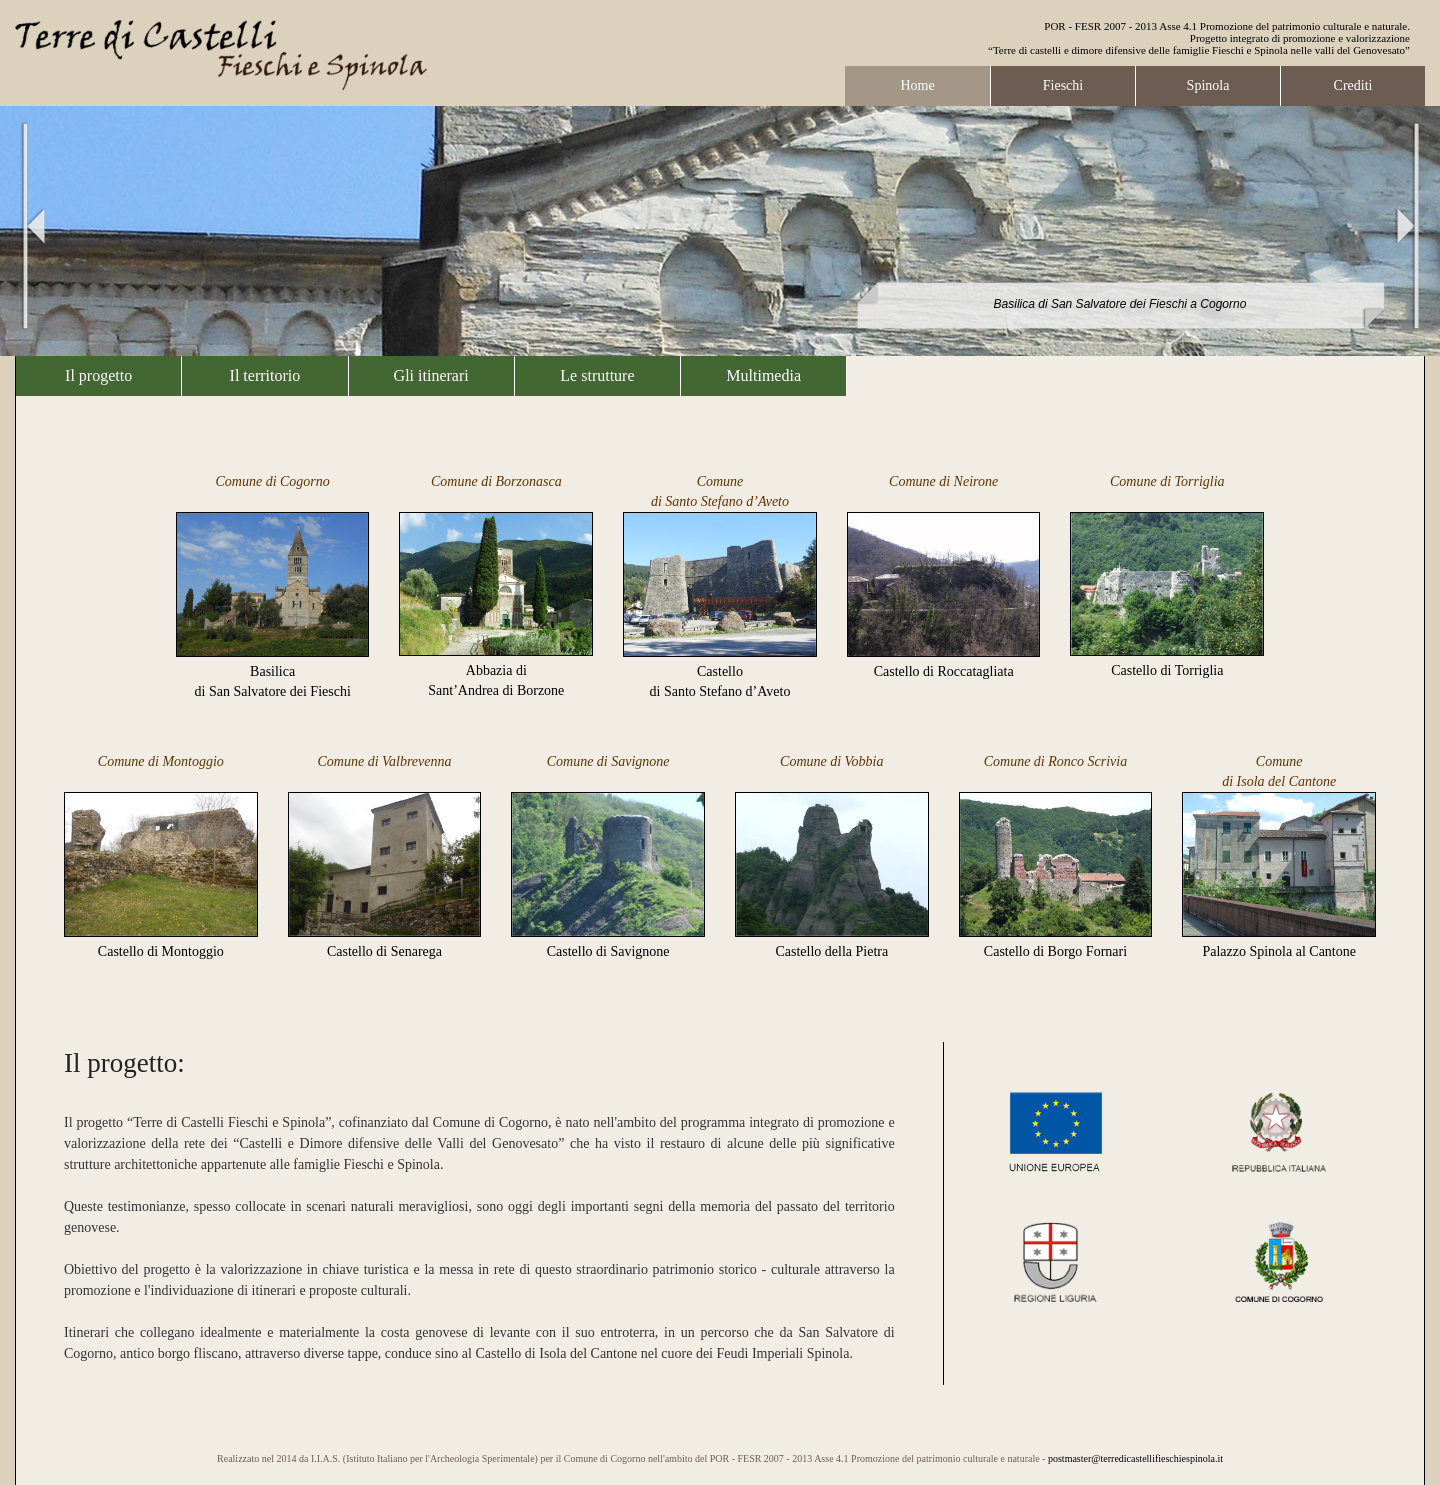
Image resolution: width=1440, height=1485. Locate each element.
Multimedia (763, 375)
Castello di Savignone (608, 951)
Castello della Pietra (831, 951)
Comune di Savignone (608, 761)
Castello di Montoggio (161, 951)
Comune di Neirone (943, 481)
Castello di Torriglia (1167, 670)
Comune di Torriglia (1167, 481)
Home (917, 85)
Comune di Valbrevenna (384, 761)
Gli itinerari (431, 375)
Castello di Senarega (384, 951)
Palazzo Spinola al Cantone (1279, 951)
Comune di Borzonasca (496, 481)
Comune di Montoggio (161, 761)
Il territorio (265, 375)
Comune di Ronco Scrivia (1055, 761)
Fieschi (1063, 85)
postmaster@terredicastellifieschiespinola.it (1135, 1458)
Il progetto (98, 375)
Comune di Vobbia (831, 761)
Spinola (1208, 85)
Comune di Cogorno (272, 481)
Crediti (1353, 85)
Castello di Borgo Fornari (1055, 951)
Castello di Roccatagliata (944, 671)
